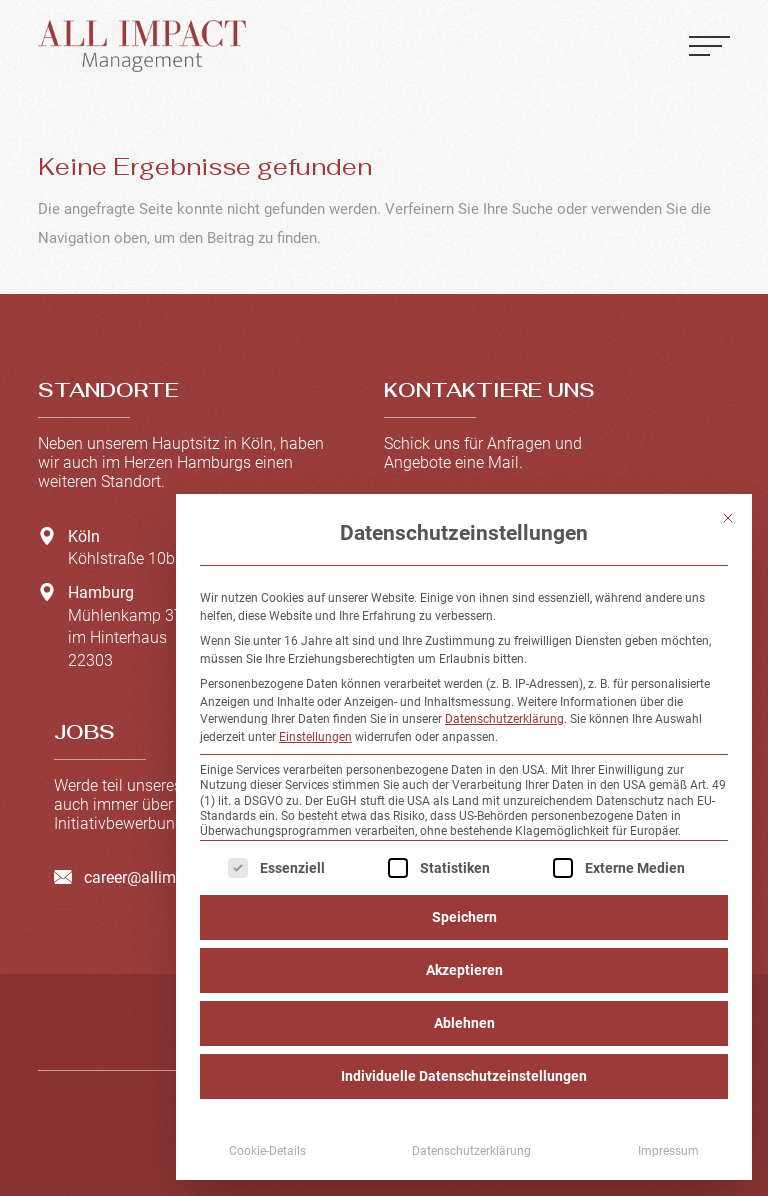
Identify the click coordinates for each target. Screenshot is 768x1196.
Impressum (668, 1151)
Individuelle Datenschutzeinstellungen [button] (464, 1076)
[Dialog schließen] (728, 518)
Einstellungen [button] (315, 737)
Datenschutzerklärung (504, 719)
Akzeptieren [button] (464, 970)
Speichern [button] (464, 917)
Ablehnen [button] (464, 1023)
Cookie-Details (267, 1151)
